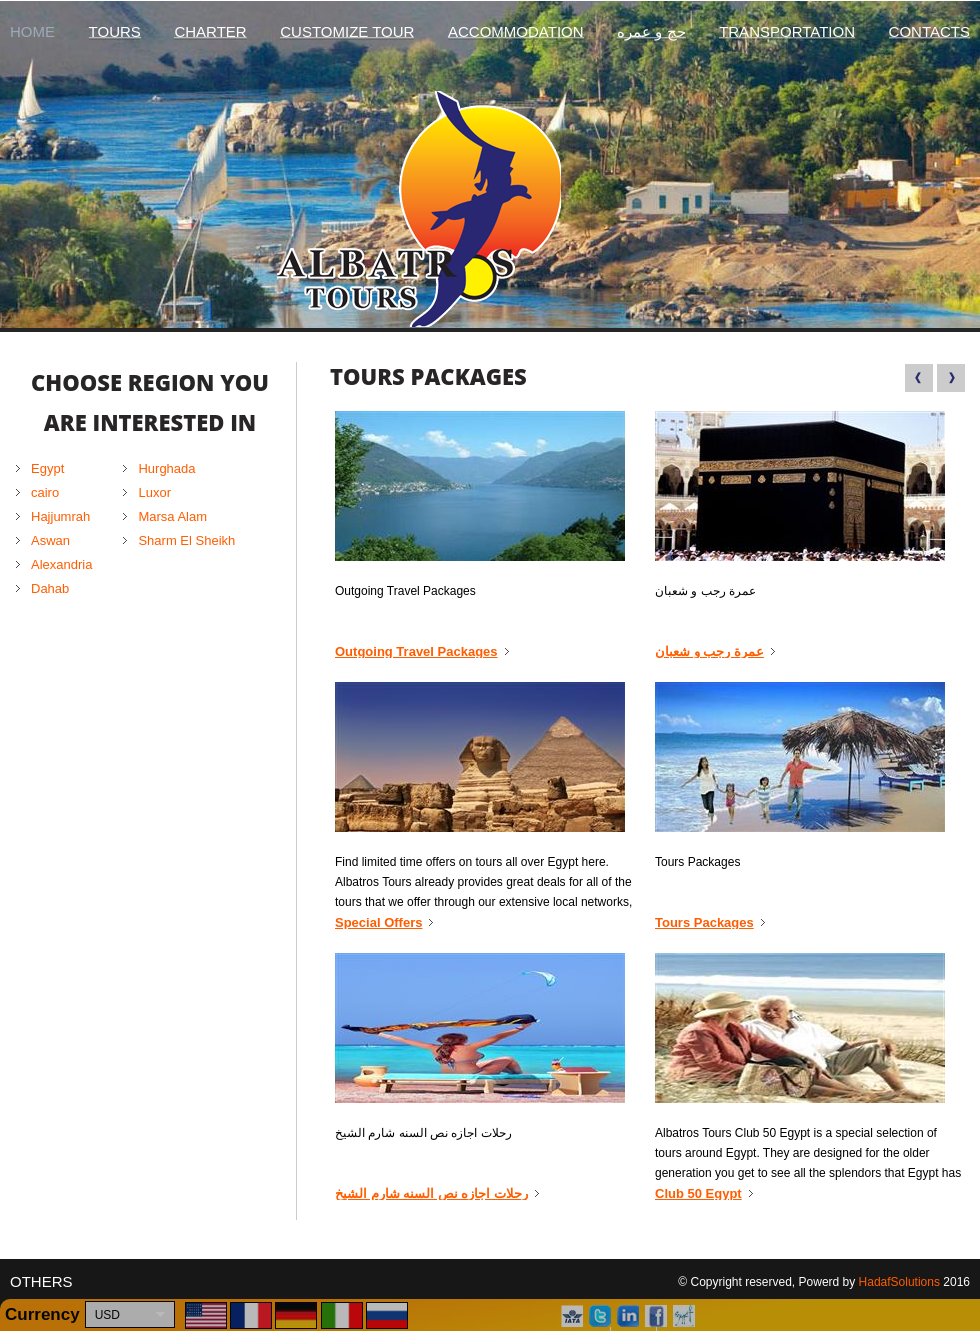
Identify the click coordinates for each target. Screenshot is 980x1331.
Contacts (929, 31)
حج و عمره (651, 31)
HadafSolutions (899, 1282)
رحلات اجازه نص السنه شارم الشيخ (431, 1194)
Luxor (154, 492)
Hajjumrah (60, 516)
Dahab (50, 588)
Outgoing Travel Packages (416, 652)
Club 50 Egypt (698, 1194)
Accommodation (516, 31)
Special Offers (378, 923)
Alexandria (61, 564)
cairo (45, 492)
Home (32, 31)
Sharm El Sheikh (186, 540)
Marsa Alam (172, 516)
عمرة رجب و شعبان (709, 652)
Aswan (50, 540)
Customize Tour (347, 31)
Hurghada (166, 468)
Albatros (490, 209)
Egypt (47, 468)
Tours (115, 31)
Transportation (787, 31)
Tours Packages (704, 923)
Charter (210, 31)
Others (41, 1281)
